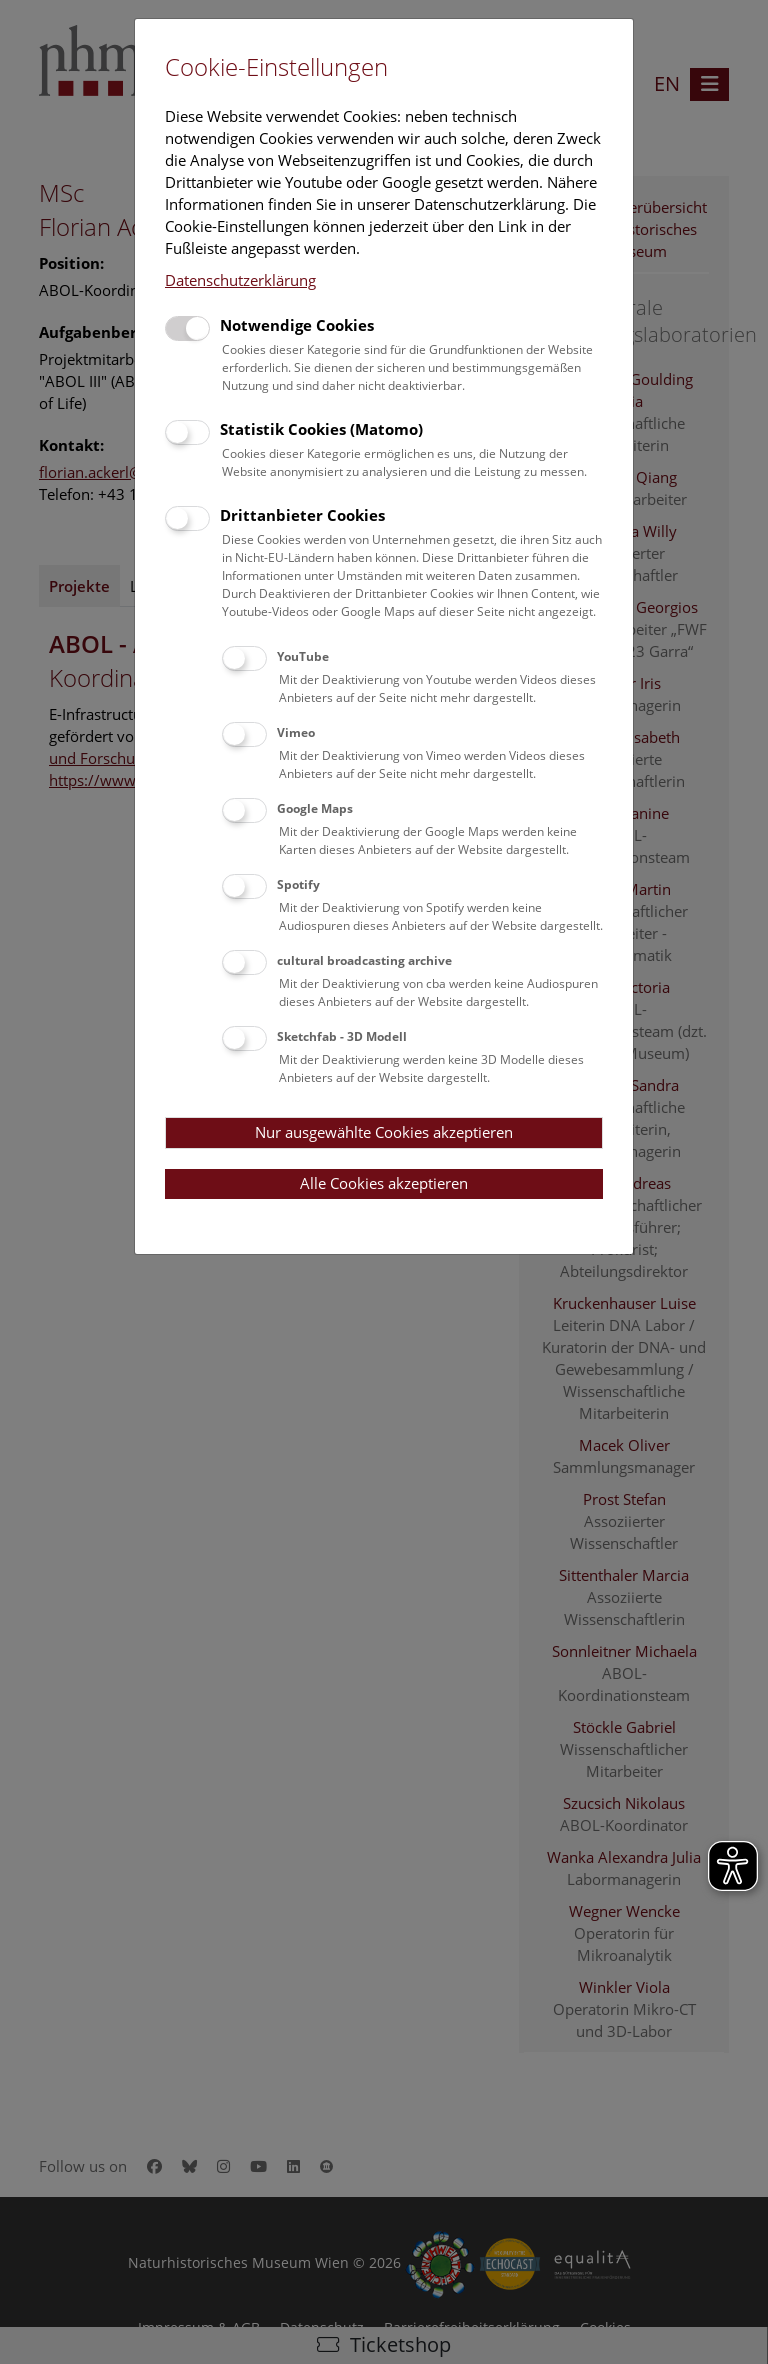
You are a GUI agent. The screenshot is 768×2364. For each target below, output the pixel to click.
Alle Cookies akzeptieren (384, 1183)
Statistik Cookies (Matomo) (321, 429)
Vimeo (296, 732)
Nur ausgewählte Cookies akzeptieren (384, 1132)
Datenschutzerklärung (240, 280)
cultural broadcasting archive (364, 960)
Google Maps (315, 808)
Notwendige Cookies (297, 325)
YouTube (303, 656)
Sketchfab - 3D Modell (342, 1036)
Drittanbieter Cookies (302, 515)
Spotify (298, 884)
